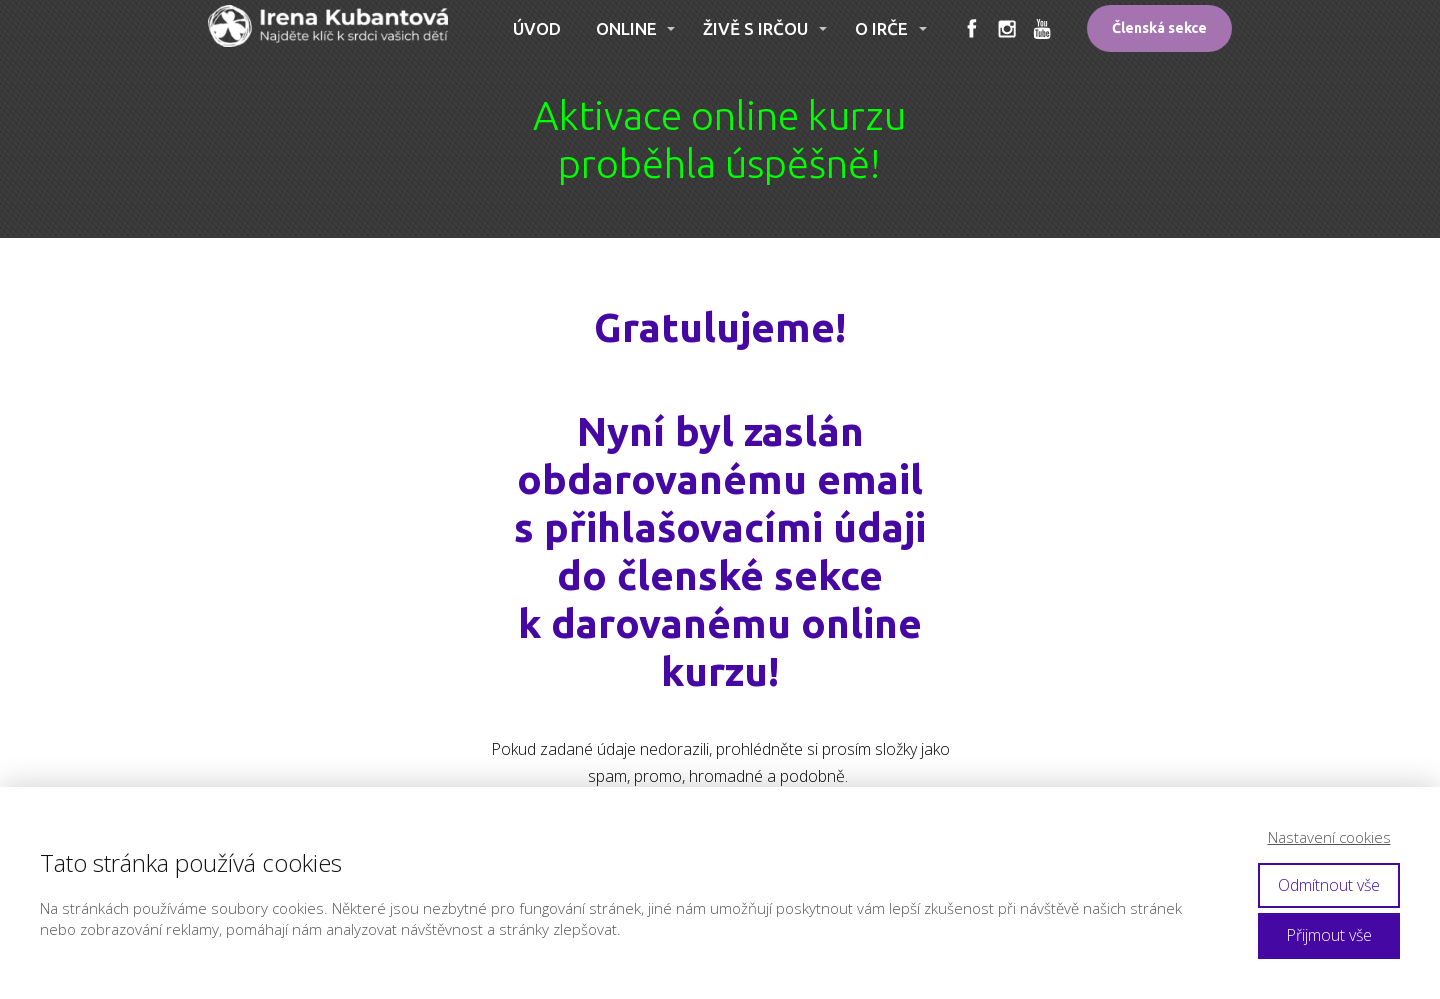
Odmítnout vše (1329, 885)
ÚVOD (537, 28)
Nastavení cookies (1329, 837)
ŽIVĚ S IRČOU (755, 28)
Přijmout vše (1329, 935)
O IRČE (881, 28)
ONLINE (626, 28)
